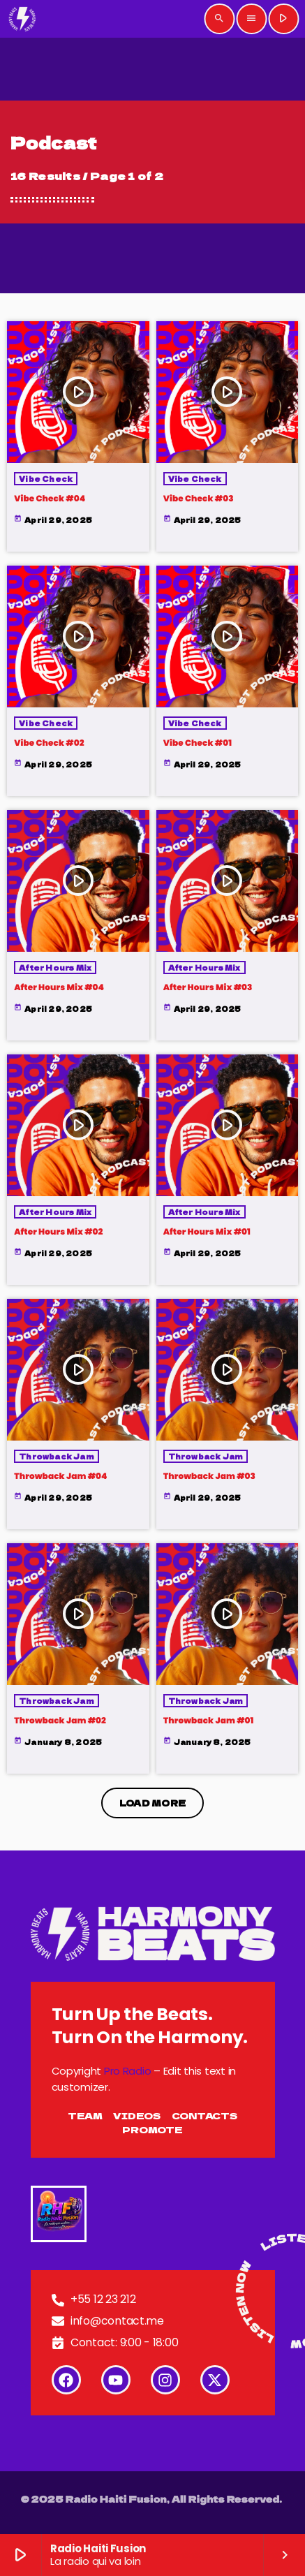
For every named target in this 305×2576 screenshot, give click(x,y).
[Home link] (22, 19)
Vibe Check (46, 478)
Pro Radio (127, 2070)
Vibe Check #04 (49, 499)
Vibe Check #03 (198, 499)
